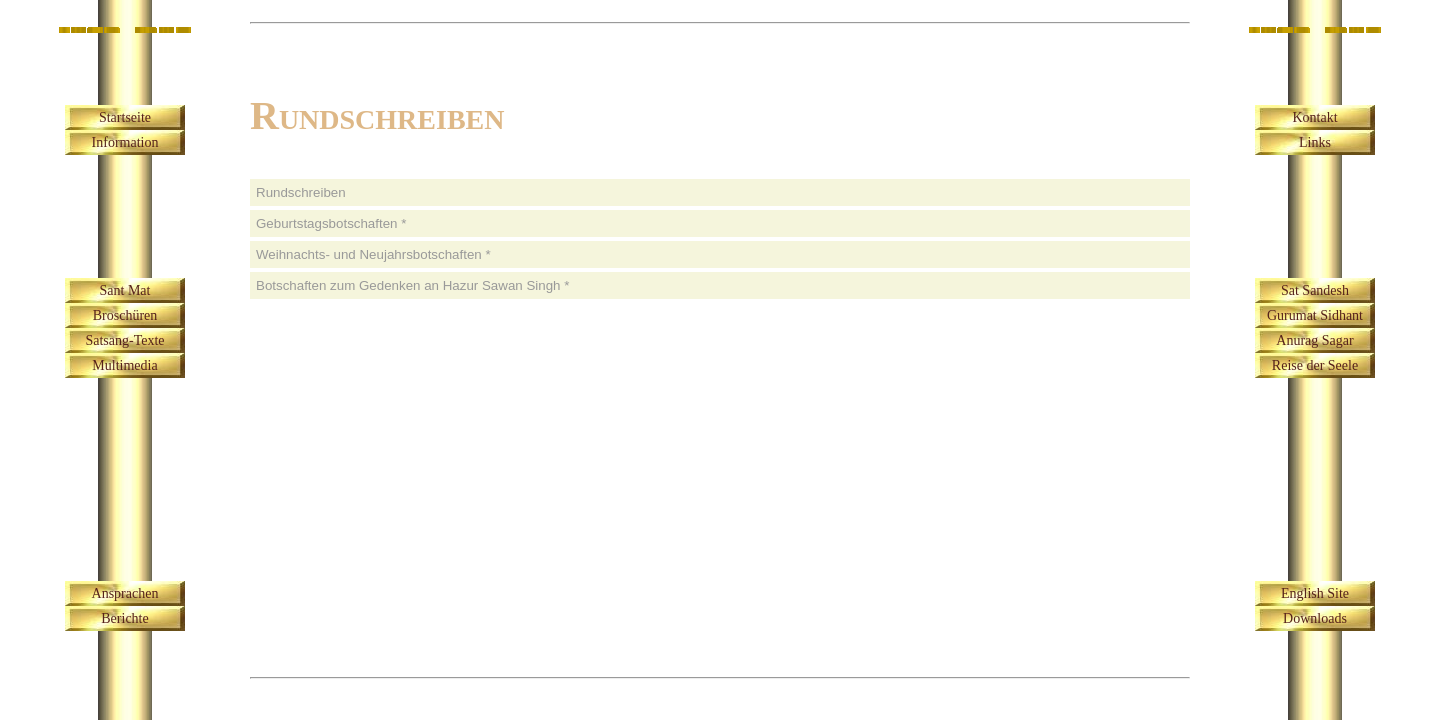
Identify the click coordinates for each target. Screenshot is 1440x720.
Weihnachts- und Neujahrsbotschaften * (373, 254)
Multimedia (124, 365)
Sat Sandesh (1315, 290)
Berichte (124, 618)
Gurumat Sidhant (1315, 315)
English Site (1315, 593)
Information (125, 142)
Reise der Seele (1315, 365)
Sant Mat (125, 290)
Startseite (125, 117)
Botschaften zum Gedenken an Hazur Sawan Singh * (412, 285)
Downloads (1315, 618)
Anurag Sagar (1314, 340)
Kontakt (1314, 117)
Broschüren (125, 315)
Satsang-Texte (124, 340)
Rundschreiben (301, 192)
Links (1315, 142)
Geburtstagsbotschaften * (331, 223)
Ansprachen (125, 593)
